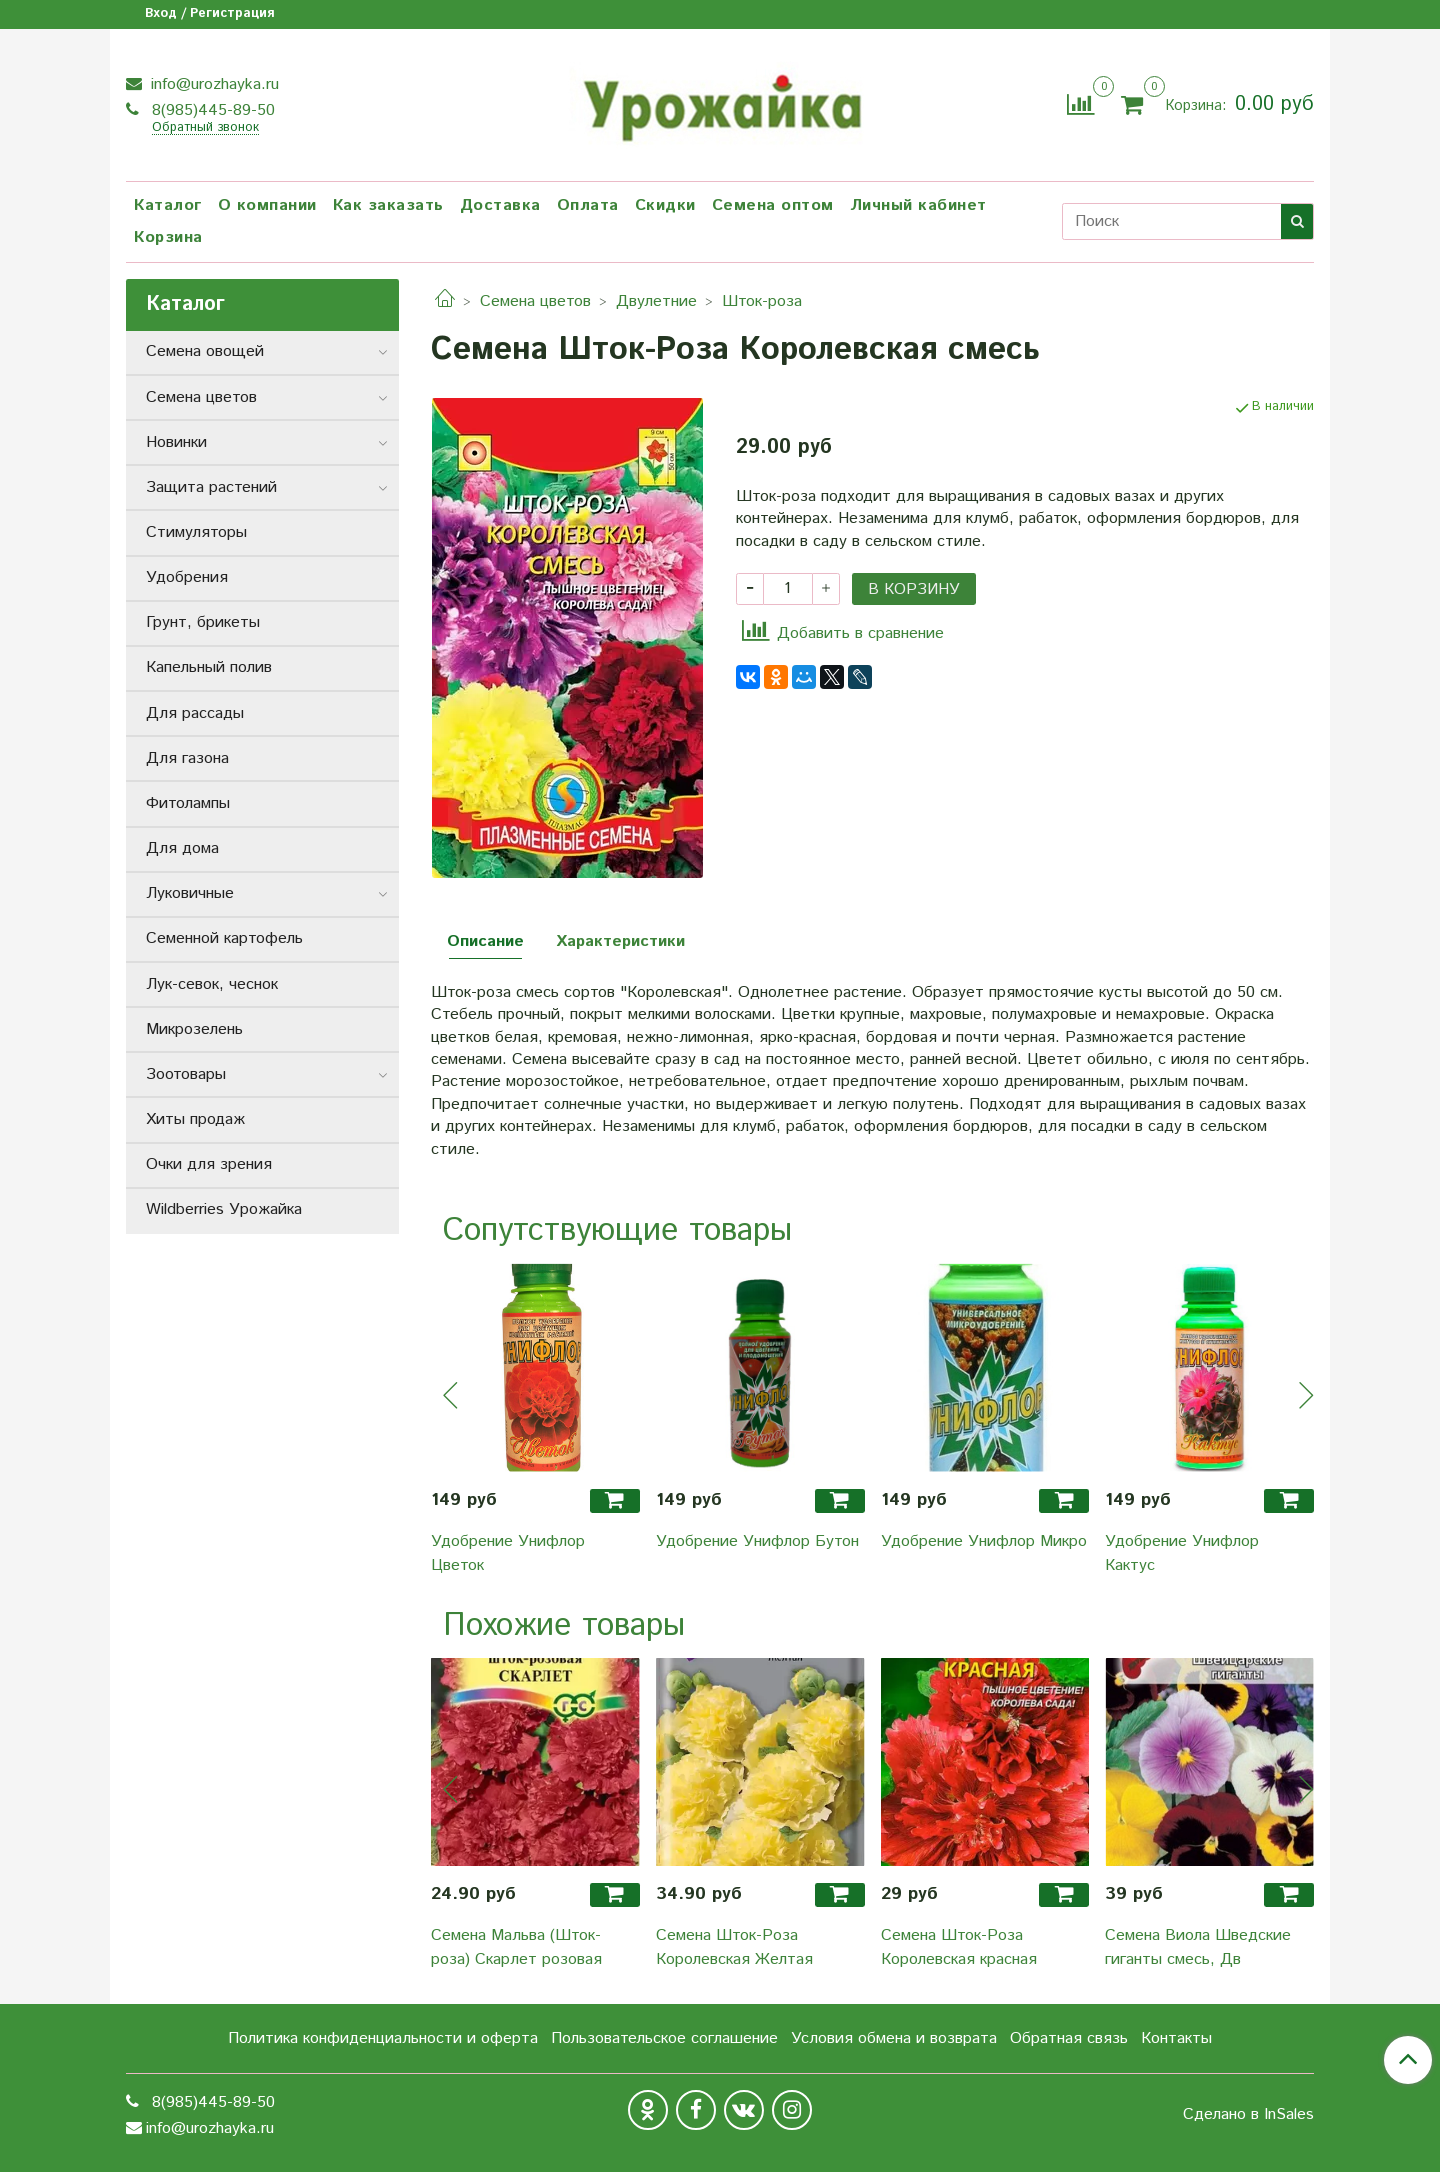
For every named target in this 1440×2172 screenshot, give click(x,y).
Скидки (665, 205)
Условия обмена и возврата (894, 2038)
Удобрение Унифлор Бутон (757, 1541)
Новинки (176, 442)
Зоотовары (186, 1074)
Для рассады (195, 713)
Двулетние (656, 301)
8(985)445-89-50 (211, 110)
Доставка (500, 205)
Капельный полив (209, 667)
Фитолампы (188, 803)
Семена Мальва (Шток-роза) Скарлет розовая (516, 1947)
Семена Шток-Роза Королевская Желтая (734, 1947)
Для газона (187, 758)
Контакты (1176, 2038)
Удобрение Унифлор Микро (984, 1541)
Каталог (168, 205)
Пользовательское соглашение (664, 2038)
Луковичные (190, 893)
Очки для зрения (209, 1164)
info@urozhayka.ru (212, 84)
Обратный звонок (205, 128)
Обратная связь (1069, 2038)
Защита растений (211, 487)
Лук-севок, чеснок (212, 984)
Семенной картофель (224, 938)
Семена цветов (535, 301)
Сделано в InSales (1248, 2115)
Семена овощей (205, 351)
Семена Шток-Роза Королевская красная (959, 1947)
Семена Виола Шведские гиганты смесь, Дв (1198, 1947)
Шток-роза (762, 301)
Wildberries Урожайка (224, 1209)
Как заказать (388, 205)
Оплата (588, 205)
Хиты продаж (195, 1119)
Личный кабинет (918, 205)
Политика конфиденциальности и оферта (383, 2038)
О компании (267, 205)
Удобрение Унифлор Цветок (508, 1553)
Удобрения (187, 577)
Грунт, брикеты (203, 622)
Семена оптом (773, 205)
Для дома (182, 848)
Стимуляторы (196, 532)
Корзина (168, 237)
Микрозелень (194, 1029)
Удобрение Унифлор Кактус (1182, 1553)
